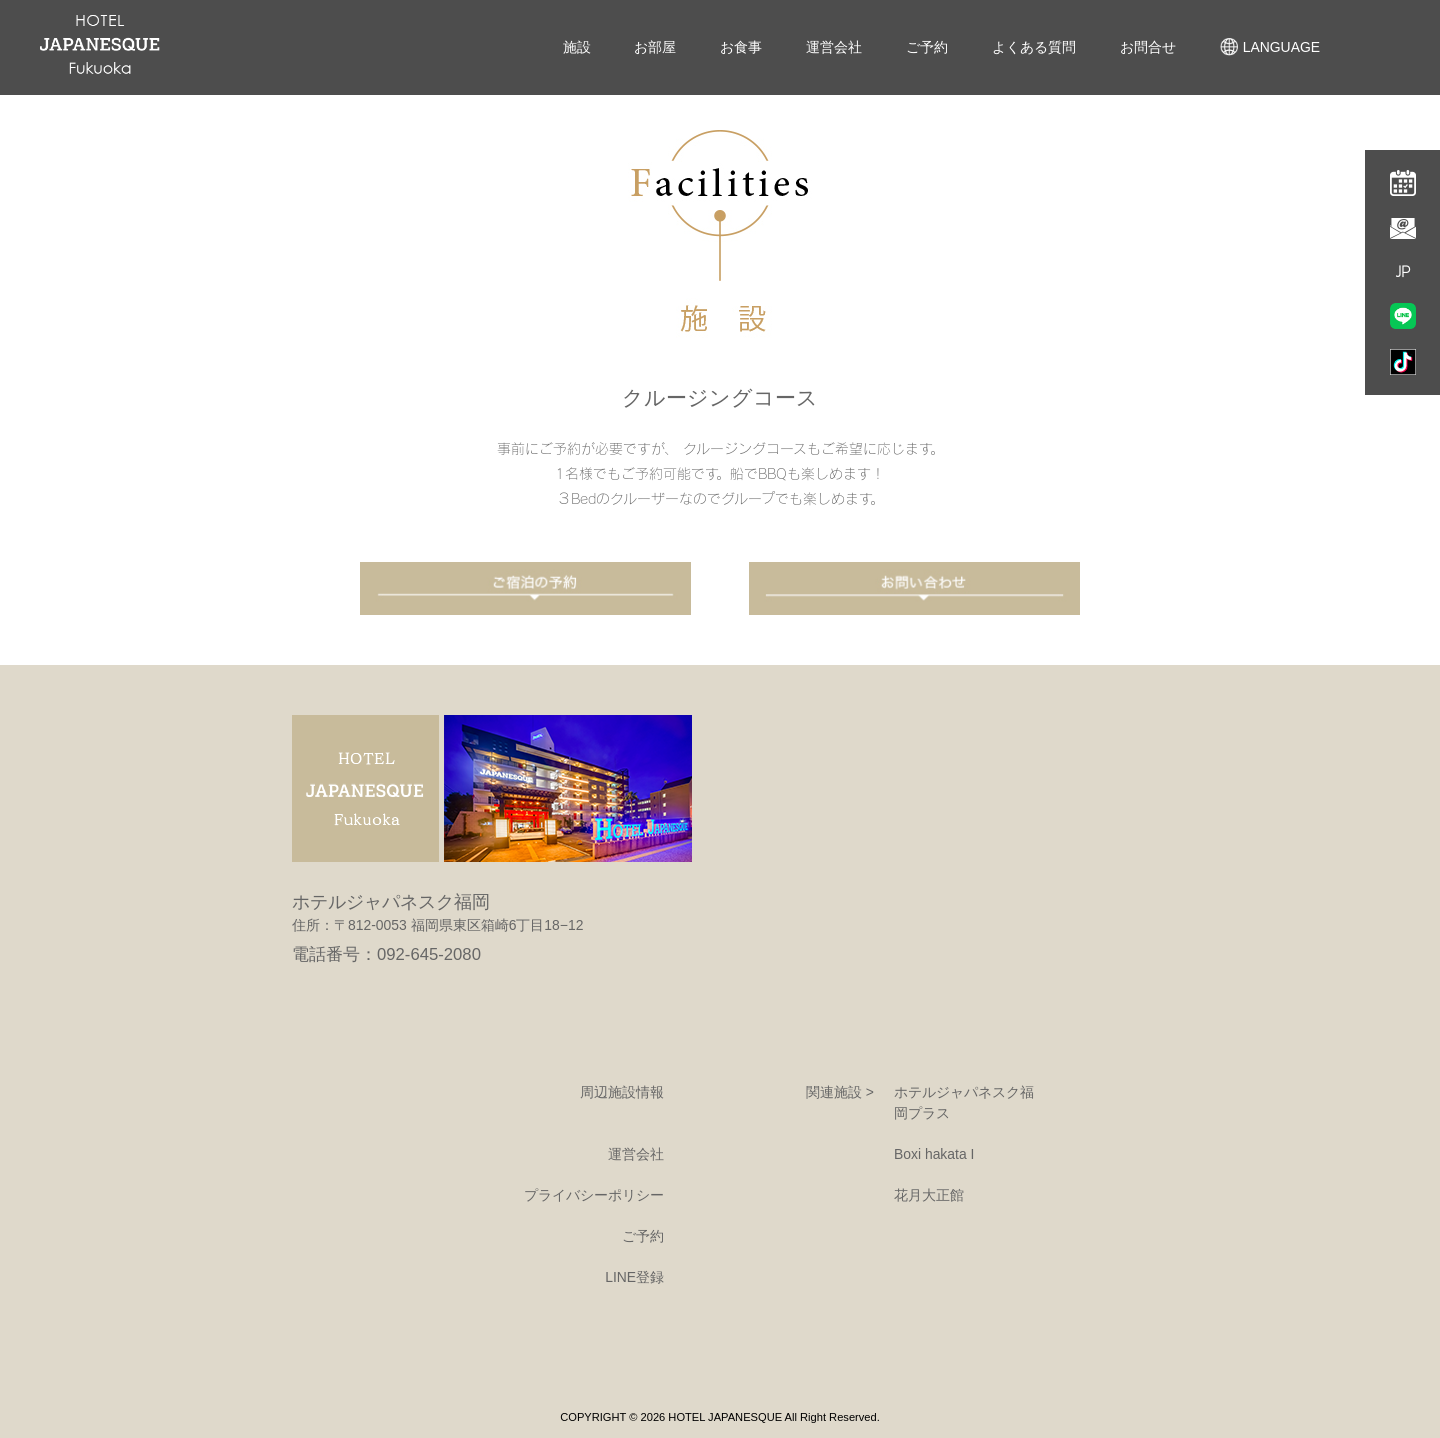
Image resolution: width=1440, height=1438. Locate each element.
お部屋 (655, 47)
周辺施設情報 (622, 1092)
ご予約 (927, 47)
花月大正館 (929, 1195)
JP (1403, 272)
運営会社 (834, 47)
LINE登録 (634, 1277)
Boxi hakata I (934, 1154)
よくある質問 (1034, 47)
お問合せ (1148, 47)
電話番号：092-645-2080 (386, 954)
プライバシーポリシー (594, 1195)
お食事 (741, 47)
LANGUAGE (1270, 47)
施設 (577, 47)
